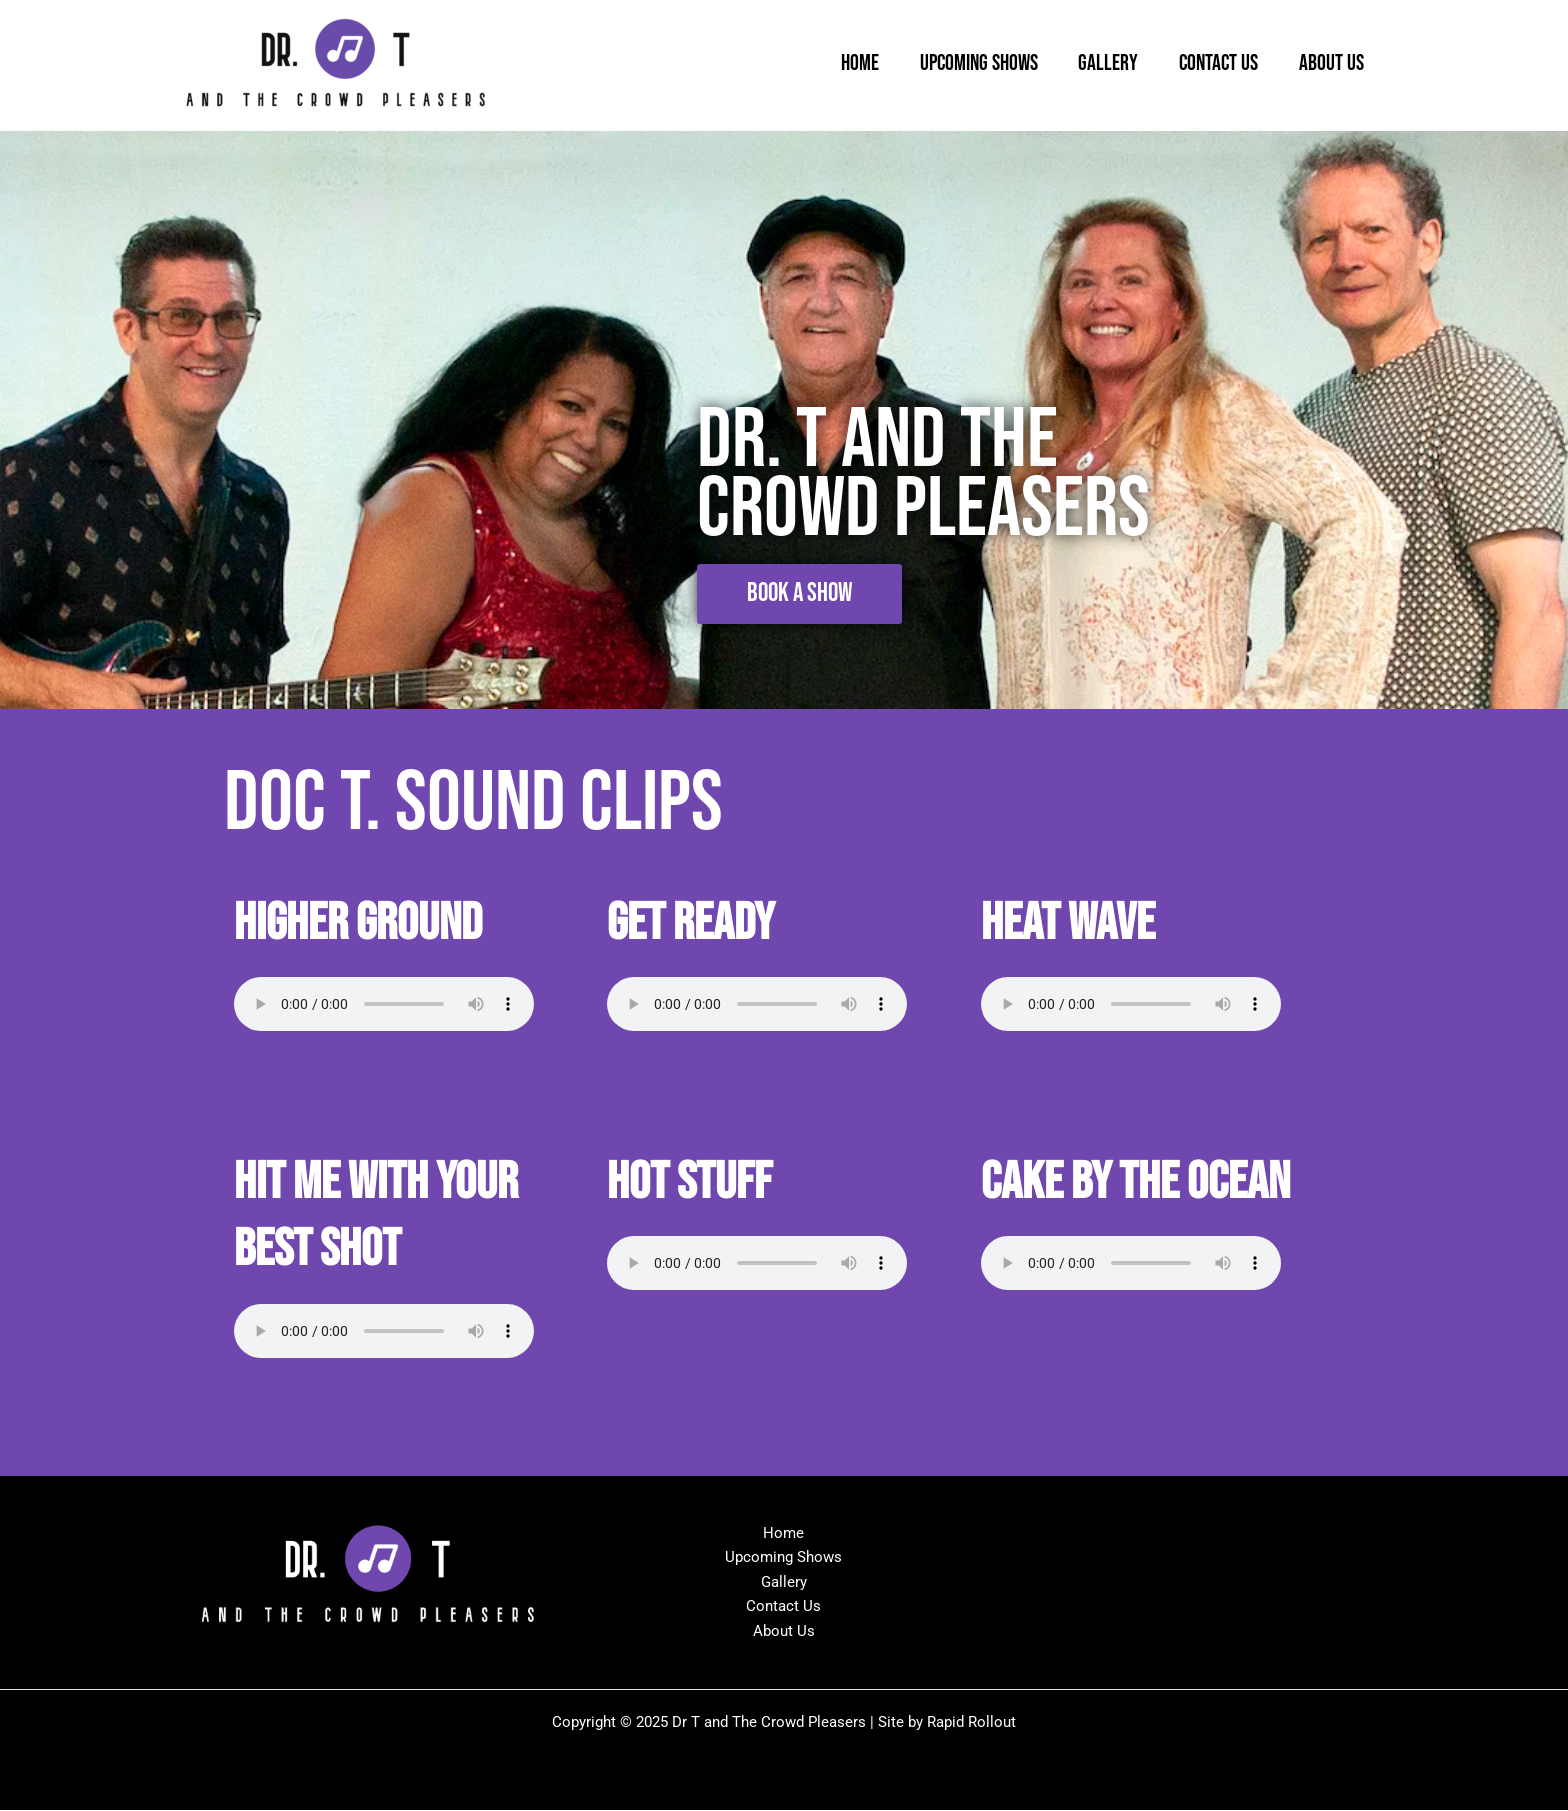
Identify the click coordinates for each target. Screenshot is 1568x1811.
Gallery (1100, 64)
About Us (1329, 64)
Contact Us (1213, 64)
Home (845, 64)
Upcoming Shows (967, 64)
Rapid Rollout (971, 1723)
